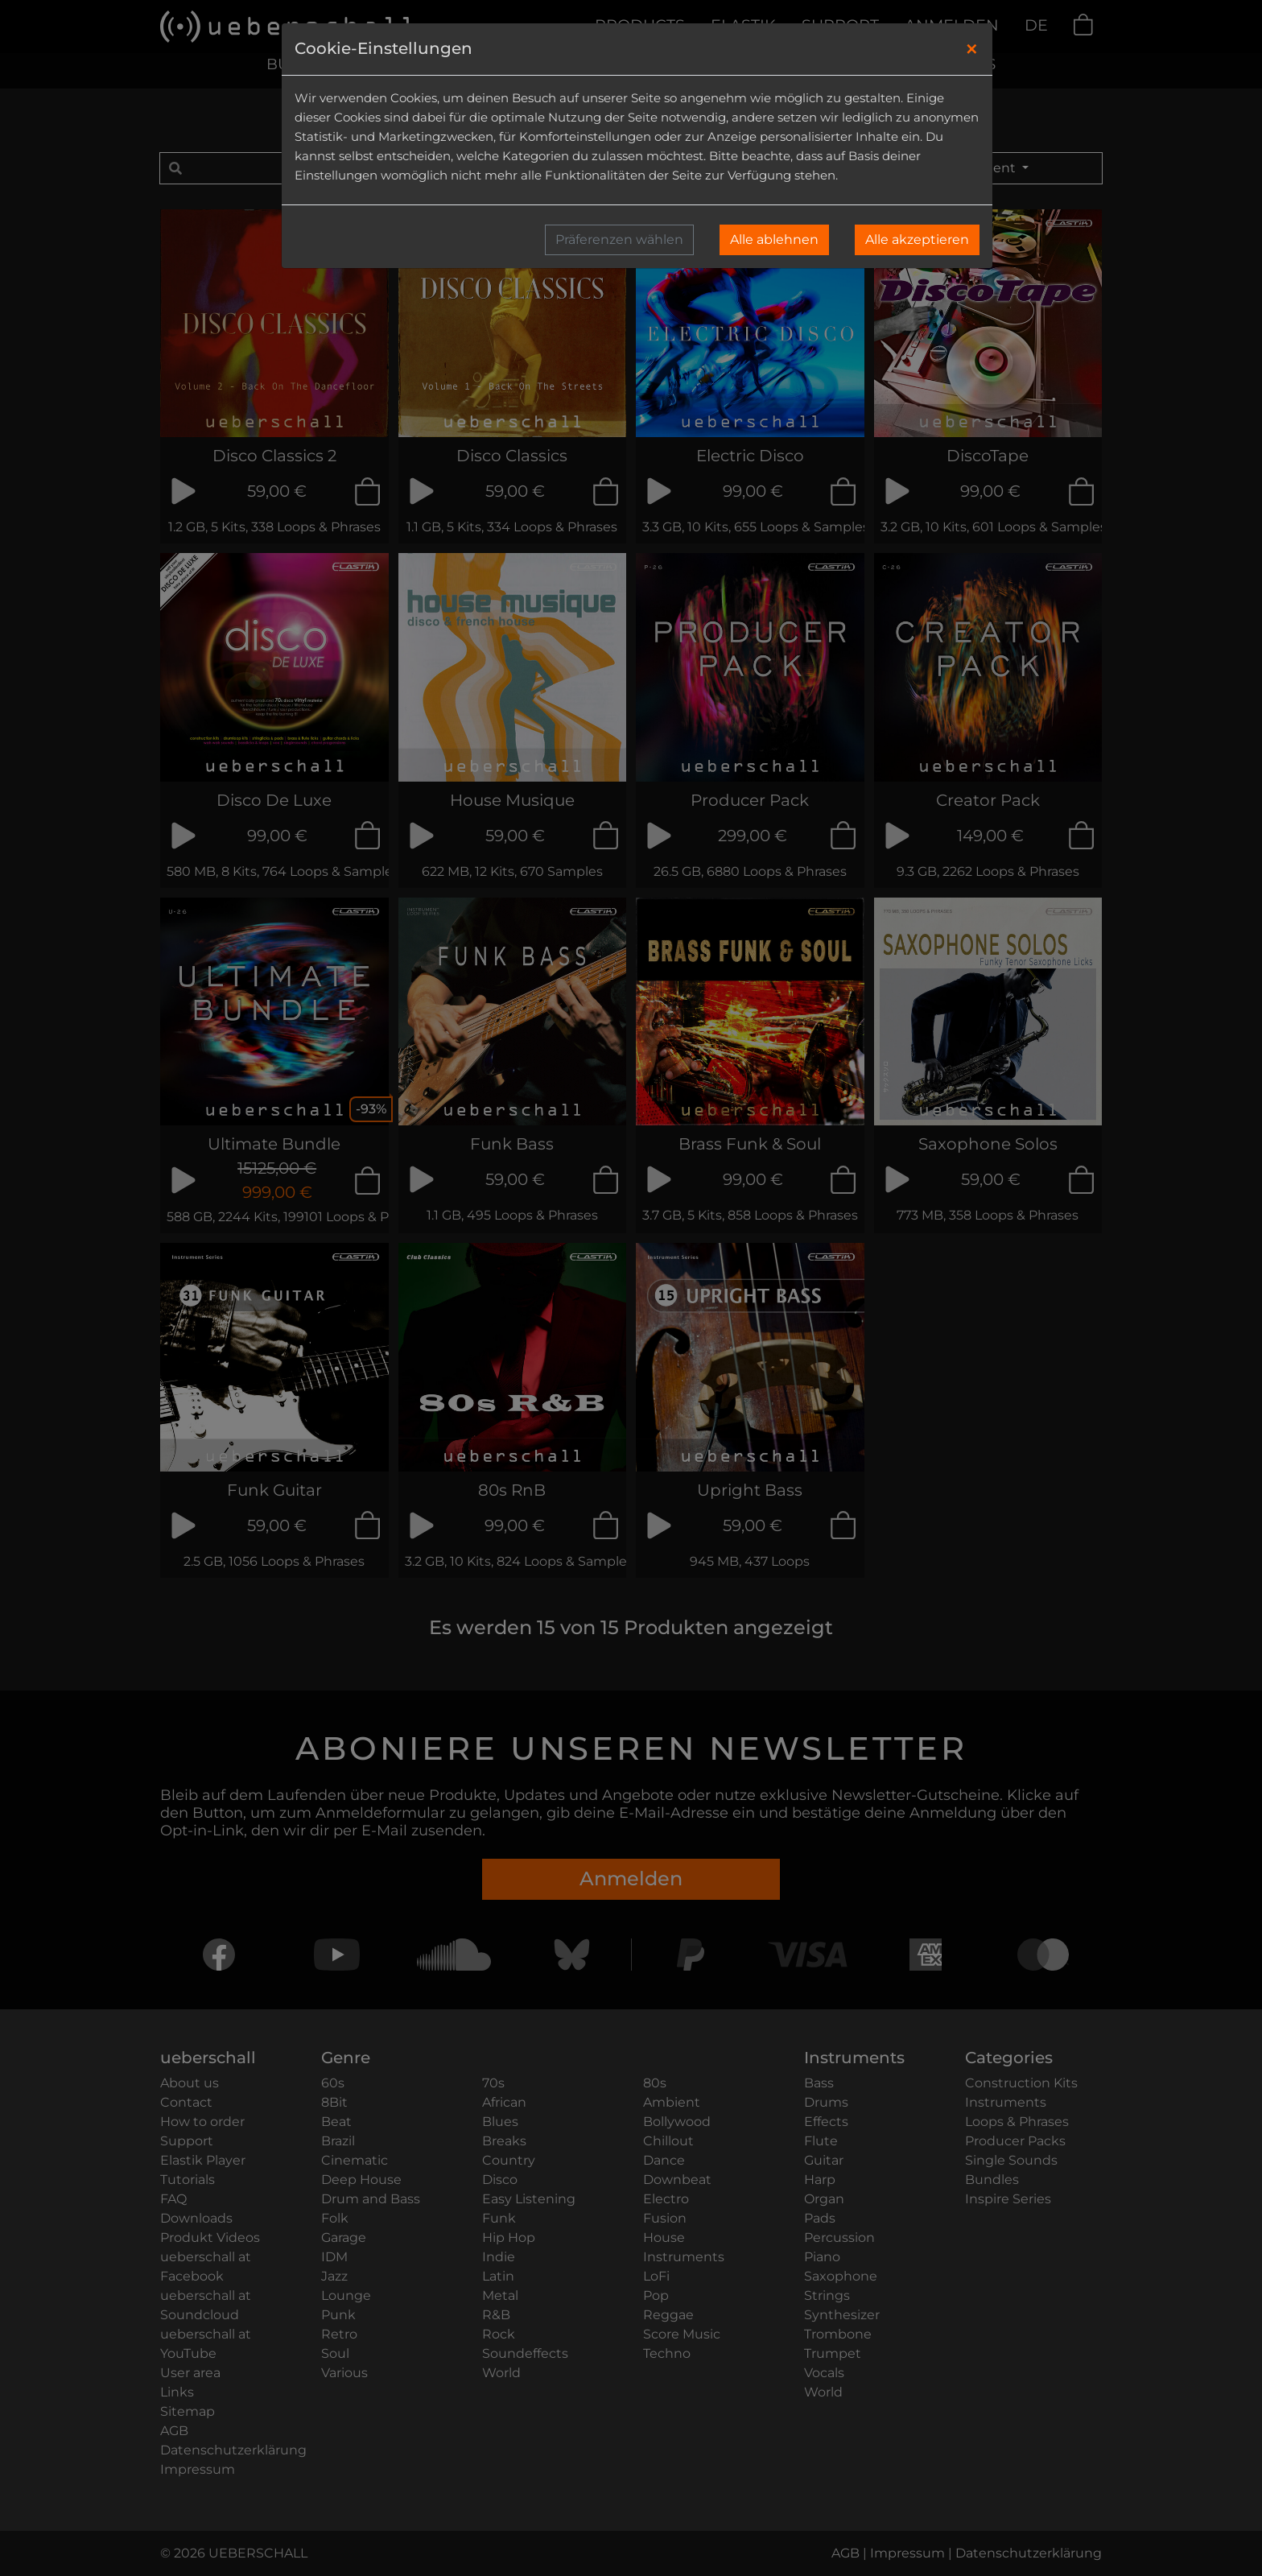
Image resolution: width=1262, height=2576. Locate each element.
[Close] (971, 49)
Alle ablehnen (774, 239)
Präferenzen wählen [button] (619, 239)
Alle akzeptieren (917, 239)
